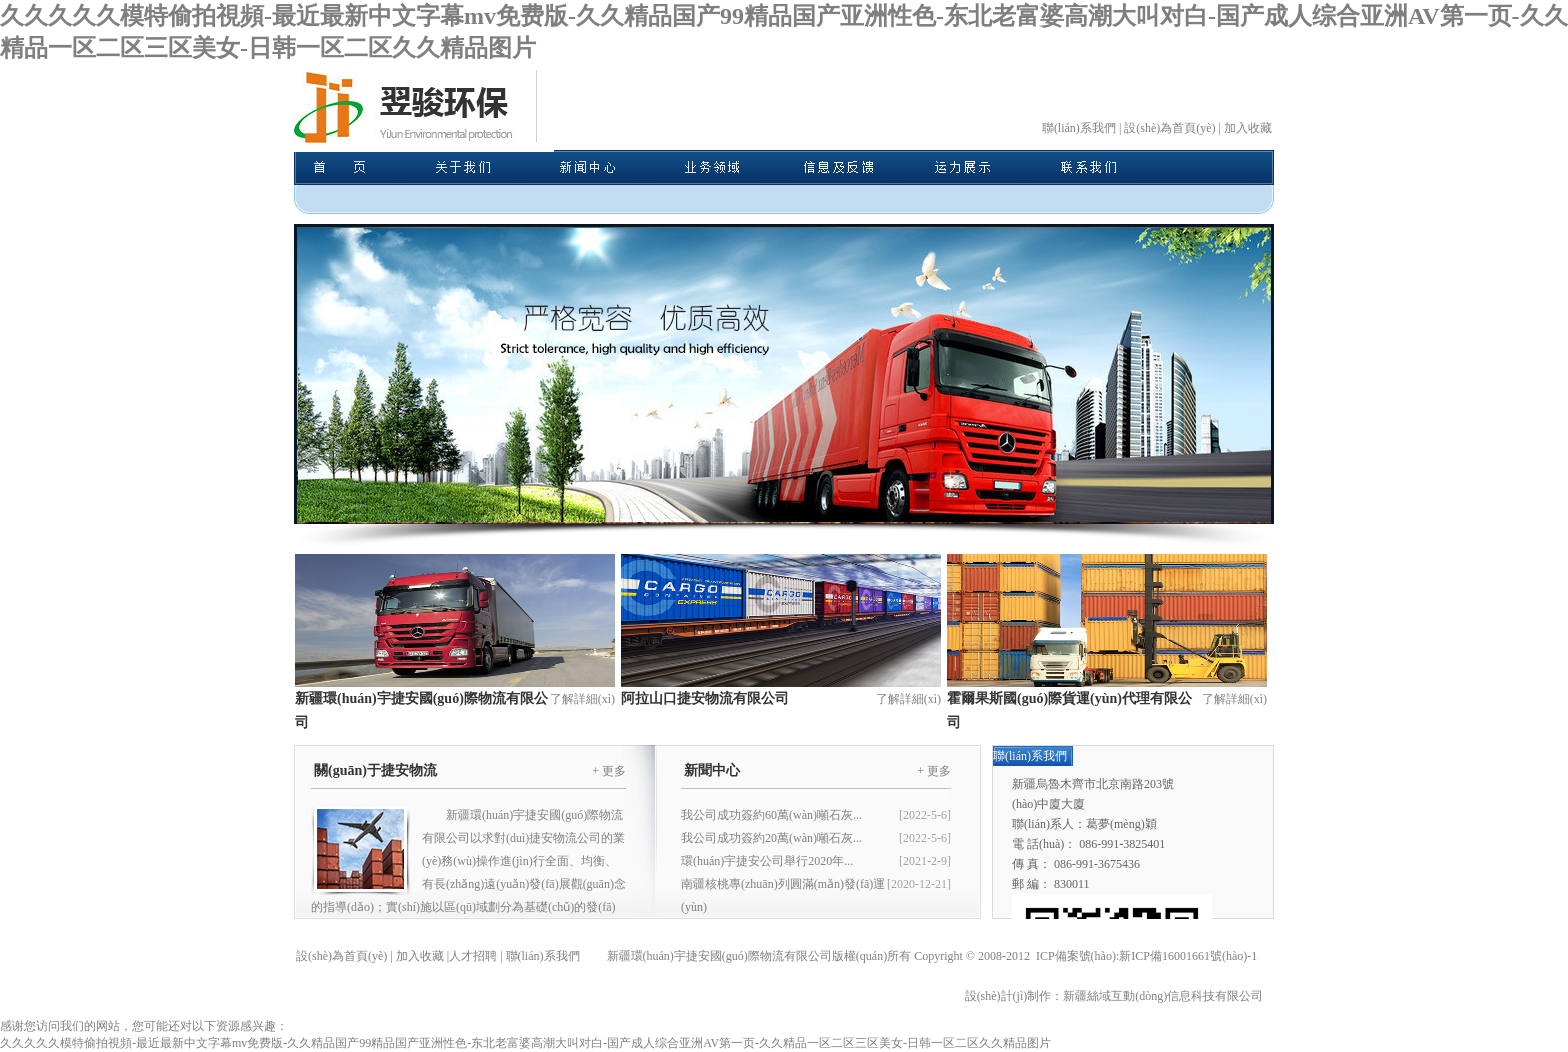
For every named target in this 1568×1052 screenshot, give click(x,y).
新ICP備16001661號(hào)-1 (1188, 956)
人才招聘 (473, 956)
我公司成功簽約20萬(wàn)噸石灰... (771, 838)
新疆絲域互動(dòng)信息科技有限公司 (1163, 996)
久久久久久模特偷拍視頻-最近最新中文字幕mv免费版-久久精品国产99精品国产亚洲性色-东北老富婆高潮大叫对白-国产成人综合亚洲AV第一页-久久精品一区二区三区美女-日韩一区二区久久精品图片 (525, 1043)
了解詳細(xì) (582, 699)
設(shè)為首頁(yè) (1169, 128)
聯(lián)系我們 (1079, 128)
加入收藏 (1248, 128)
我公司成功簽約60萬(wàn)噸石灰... (771, 815)
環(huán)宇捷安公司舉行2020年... (767, 861)
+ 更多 (609, 771)
